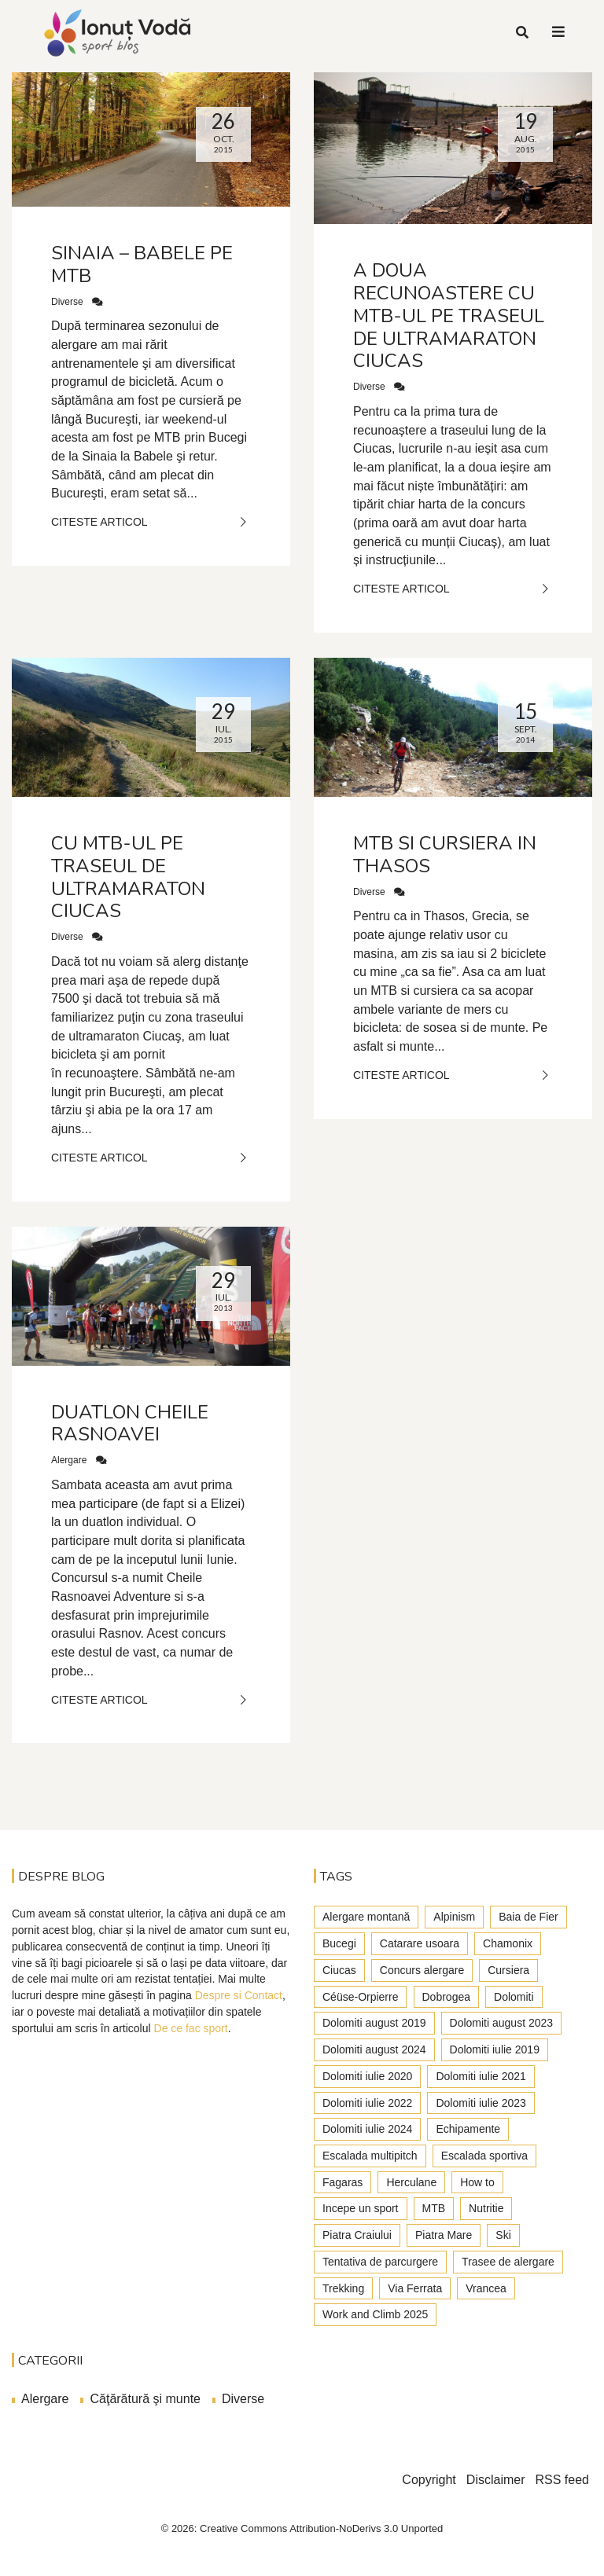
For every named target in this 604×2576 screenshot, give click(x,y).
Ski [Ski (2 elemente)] (502, 2235)
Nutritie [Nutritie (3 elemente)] (486, 2208)
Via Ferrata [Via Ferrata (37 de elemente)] (415, 2288)
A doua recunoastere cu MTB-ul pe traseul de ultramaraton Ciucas (448, 315)
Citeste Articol (151, 522)
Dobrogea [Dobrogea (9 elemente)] (446, 1997)
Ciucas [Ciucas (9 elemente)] (339, 1970)
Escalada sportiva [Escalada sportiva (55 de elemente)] (484, 2155)
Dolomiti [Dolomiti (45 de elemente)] (514, 1997)
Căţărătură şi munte (145, 2398)
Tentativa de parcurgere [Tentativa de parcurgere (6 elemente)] (380, 2261)
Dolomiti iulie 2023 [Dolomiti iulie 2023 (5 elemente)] (480, 2103)
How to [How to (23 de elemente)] (477, 2182)
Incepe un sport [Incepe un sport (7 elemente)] (360, 2208)
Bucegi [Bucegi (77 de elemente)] (339, 1943)
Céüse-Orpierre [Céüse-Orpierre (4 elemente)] (360, 1997)
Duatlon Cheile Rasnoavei (129, 1424)
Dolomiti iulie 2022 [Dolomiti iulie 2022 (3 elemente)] (367, 2103)
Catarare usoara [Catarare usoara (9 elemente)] (419, 1943)
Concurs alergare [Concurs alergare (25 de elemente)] (422, 1970)
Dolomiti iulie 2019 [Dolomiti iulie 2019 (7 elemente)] (495, 2049)
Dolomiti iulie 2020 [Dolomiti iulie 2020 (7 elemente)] (367, 2076)
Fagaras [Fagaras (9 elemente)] (342, 2182)
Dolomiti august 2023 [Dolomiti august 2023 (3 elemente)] (502, 2022)
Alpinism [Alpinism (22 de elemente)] (454, 1916)
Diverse (67, 301)
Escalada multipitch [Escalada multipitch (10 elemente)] (370, 2155)
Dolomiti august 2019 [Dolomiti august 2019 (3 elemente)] (374, 2022)
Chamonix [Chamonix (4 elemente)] (507, 1943)
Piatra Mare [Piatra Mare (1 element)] (443, 2235)
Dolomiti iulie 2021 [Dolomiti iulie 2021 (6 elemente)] (480, 2076)
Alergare (69, 1460)
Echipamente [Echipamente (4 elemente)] (468, 2129)
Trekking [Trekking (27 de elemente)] (343, 2288)
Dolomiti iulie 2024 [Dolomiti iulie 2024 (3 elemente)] (367, 2129)
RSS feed (562, 2479)
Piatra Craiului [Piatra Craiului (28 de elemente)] (357, 2235)
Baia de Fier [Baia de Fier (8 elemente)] (528, 1916)
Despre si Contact (238, 1995)
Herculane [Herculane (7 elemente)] (411, 2182)
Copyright (428, 2479)
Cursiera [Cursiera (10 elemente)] (508, 1970)
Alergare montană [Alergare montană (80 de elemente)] (366, 1916)
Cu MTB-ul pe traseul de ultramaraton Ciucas (128, 877)
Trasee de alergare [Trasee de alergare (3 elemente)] (508, 2261)
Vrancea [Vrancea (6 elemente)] (486, 2288)
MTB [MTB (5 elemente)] (434, 2208)
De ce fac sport (191, 2028)
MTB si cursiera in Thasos (444, 855)
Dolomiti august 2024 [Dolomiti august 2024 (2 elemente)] (374, 2049)
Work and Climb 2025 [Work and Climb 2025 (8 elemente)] (375, 2314)
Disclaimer (495, 2479)
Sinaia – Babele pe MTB (142, 264)
